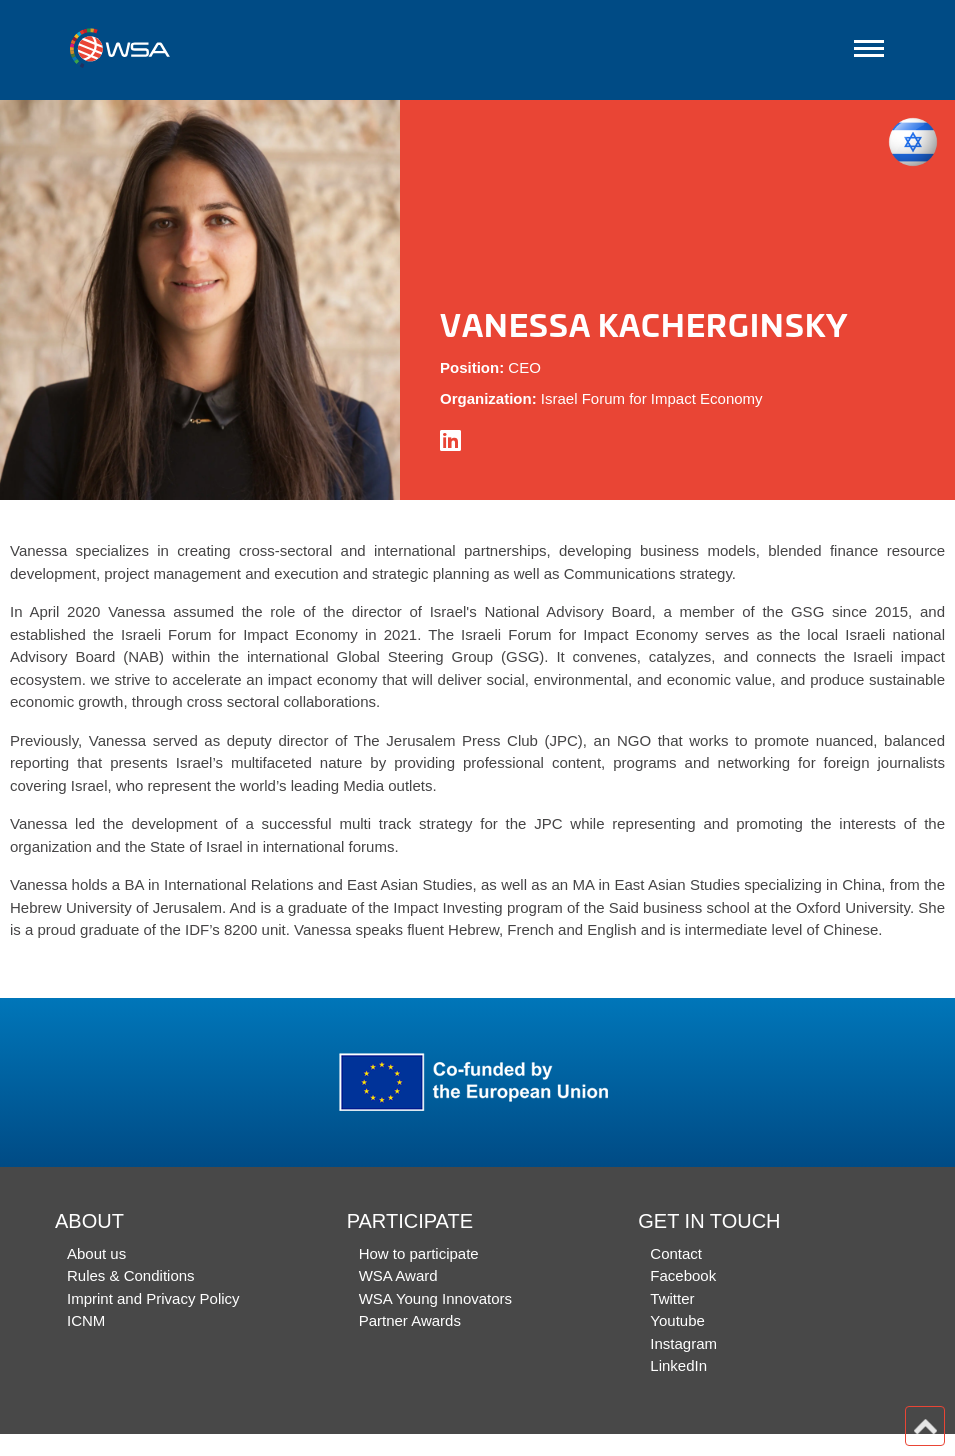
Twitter (672, 1298)
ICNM (86, 1320)
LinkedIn (678, 1365)
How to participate (419, 1253)
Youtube (677, 1320)
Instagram (683, 1343)
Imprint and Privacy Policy (153, 1298)
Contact (676, 1253)
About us (96, 1253)
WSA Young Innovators (435, 1298)
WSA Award (398, 1275)
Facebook (683, 1275)
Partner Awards (410, 1320)
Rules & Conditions (131, 1275)
